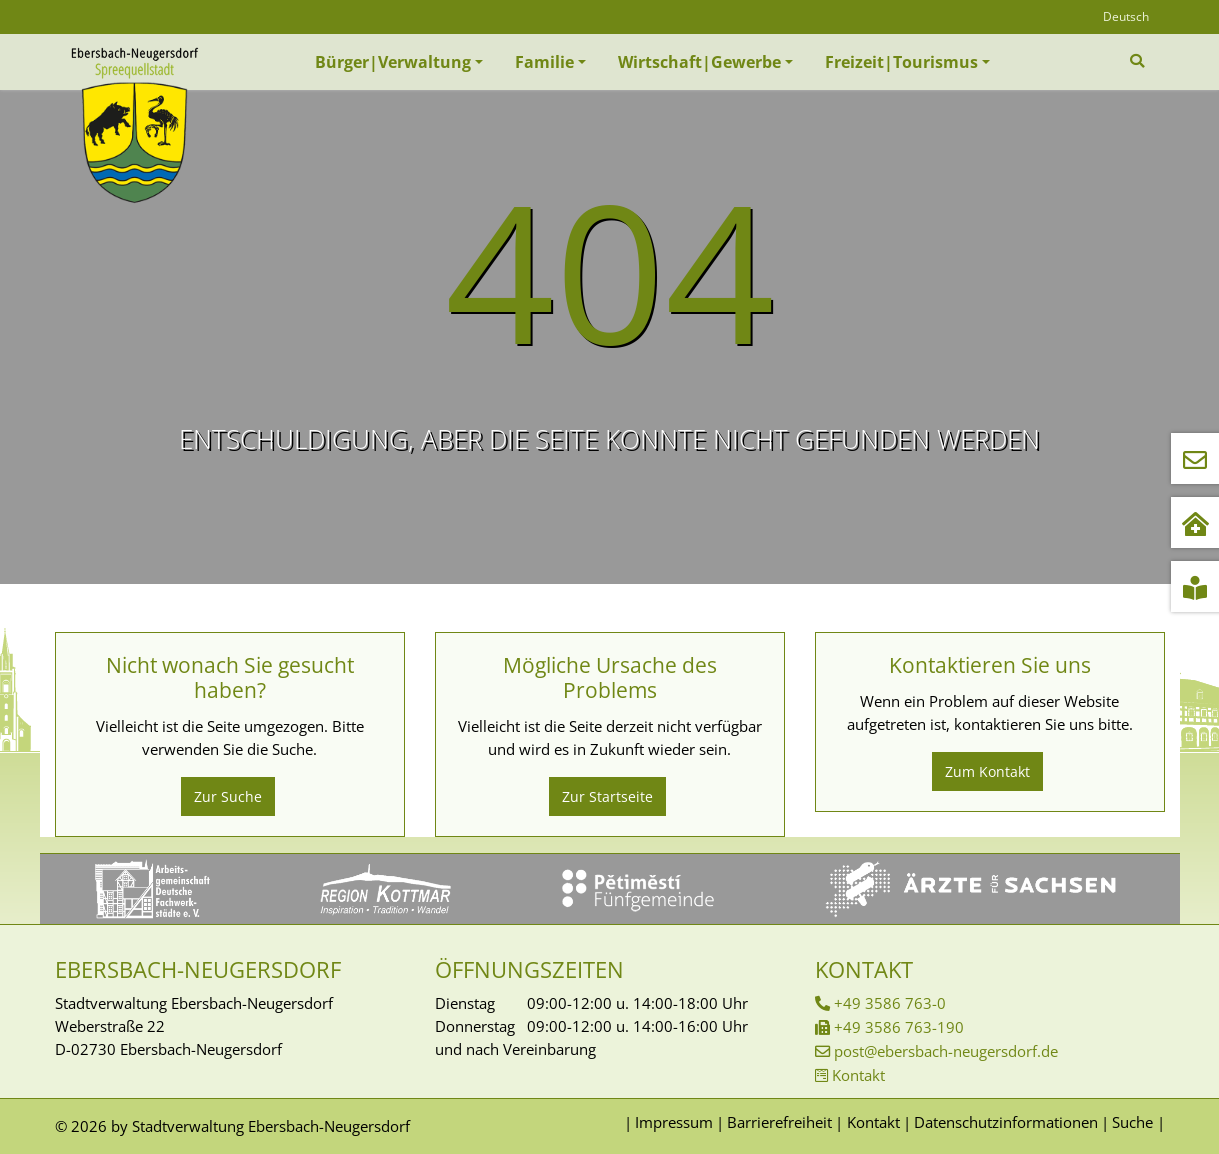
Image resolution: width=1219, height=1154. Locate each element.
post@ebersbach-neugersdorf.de (946, 1051)
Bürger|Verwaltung (393, 62)
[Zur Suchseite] (1139, 61)
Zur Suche (228, 796)
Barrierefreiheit (779, 1122)
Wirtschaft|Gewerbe (699, 62)
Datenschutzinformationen (1006, 1122)
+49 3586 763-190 (899, 1027)
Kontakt (858, 1075)
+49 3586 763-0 (890, 1003)
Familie (544, 62)
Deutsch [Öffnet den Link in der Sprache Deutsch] (1126, 16)
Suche (1132, 1122)
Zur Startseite (607, 796)
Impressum (674, 1122)
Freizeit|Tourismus (901, 62)
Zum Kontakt (987, 771)
